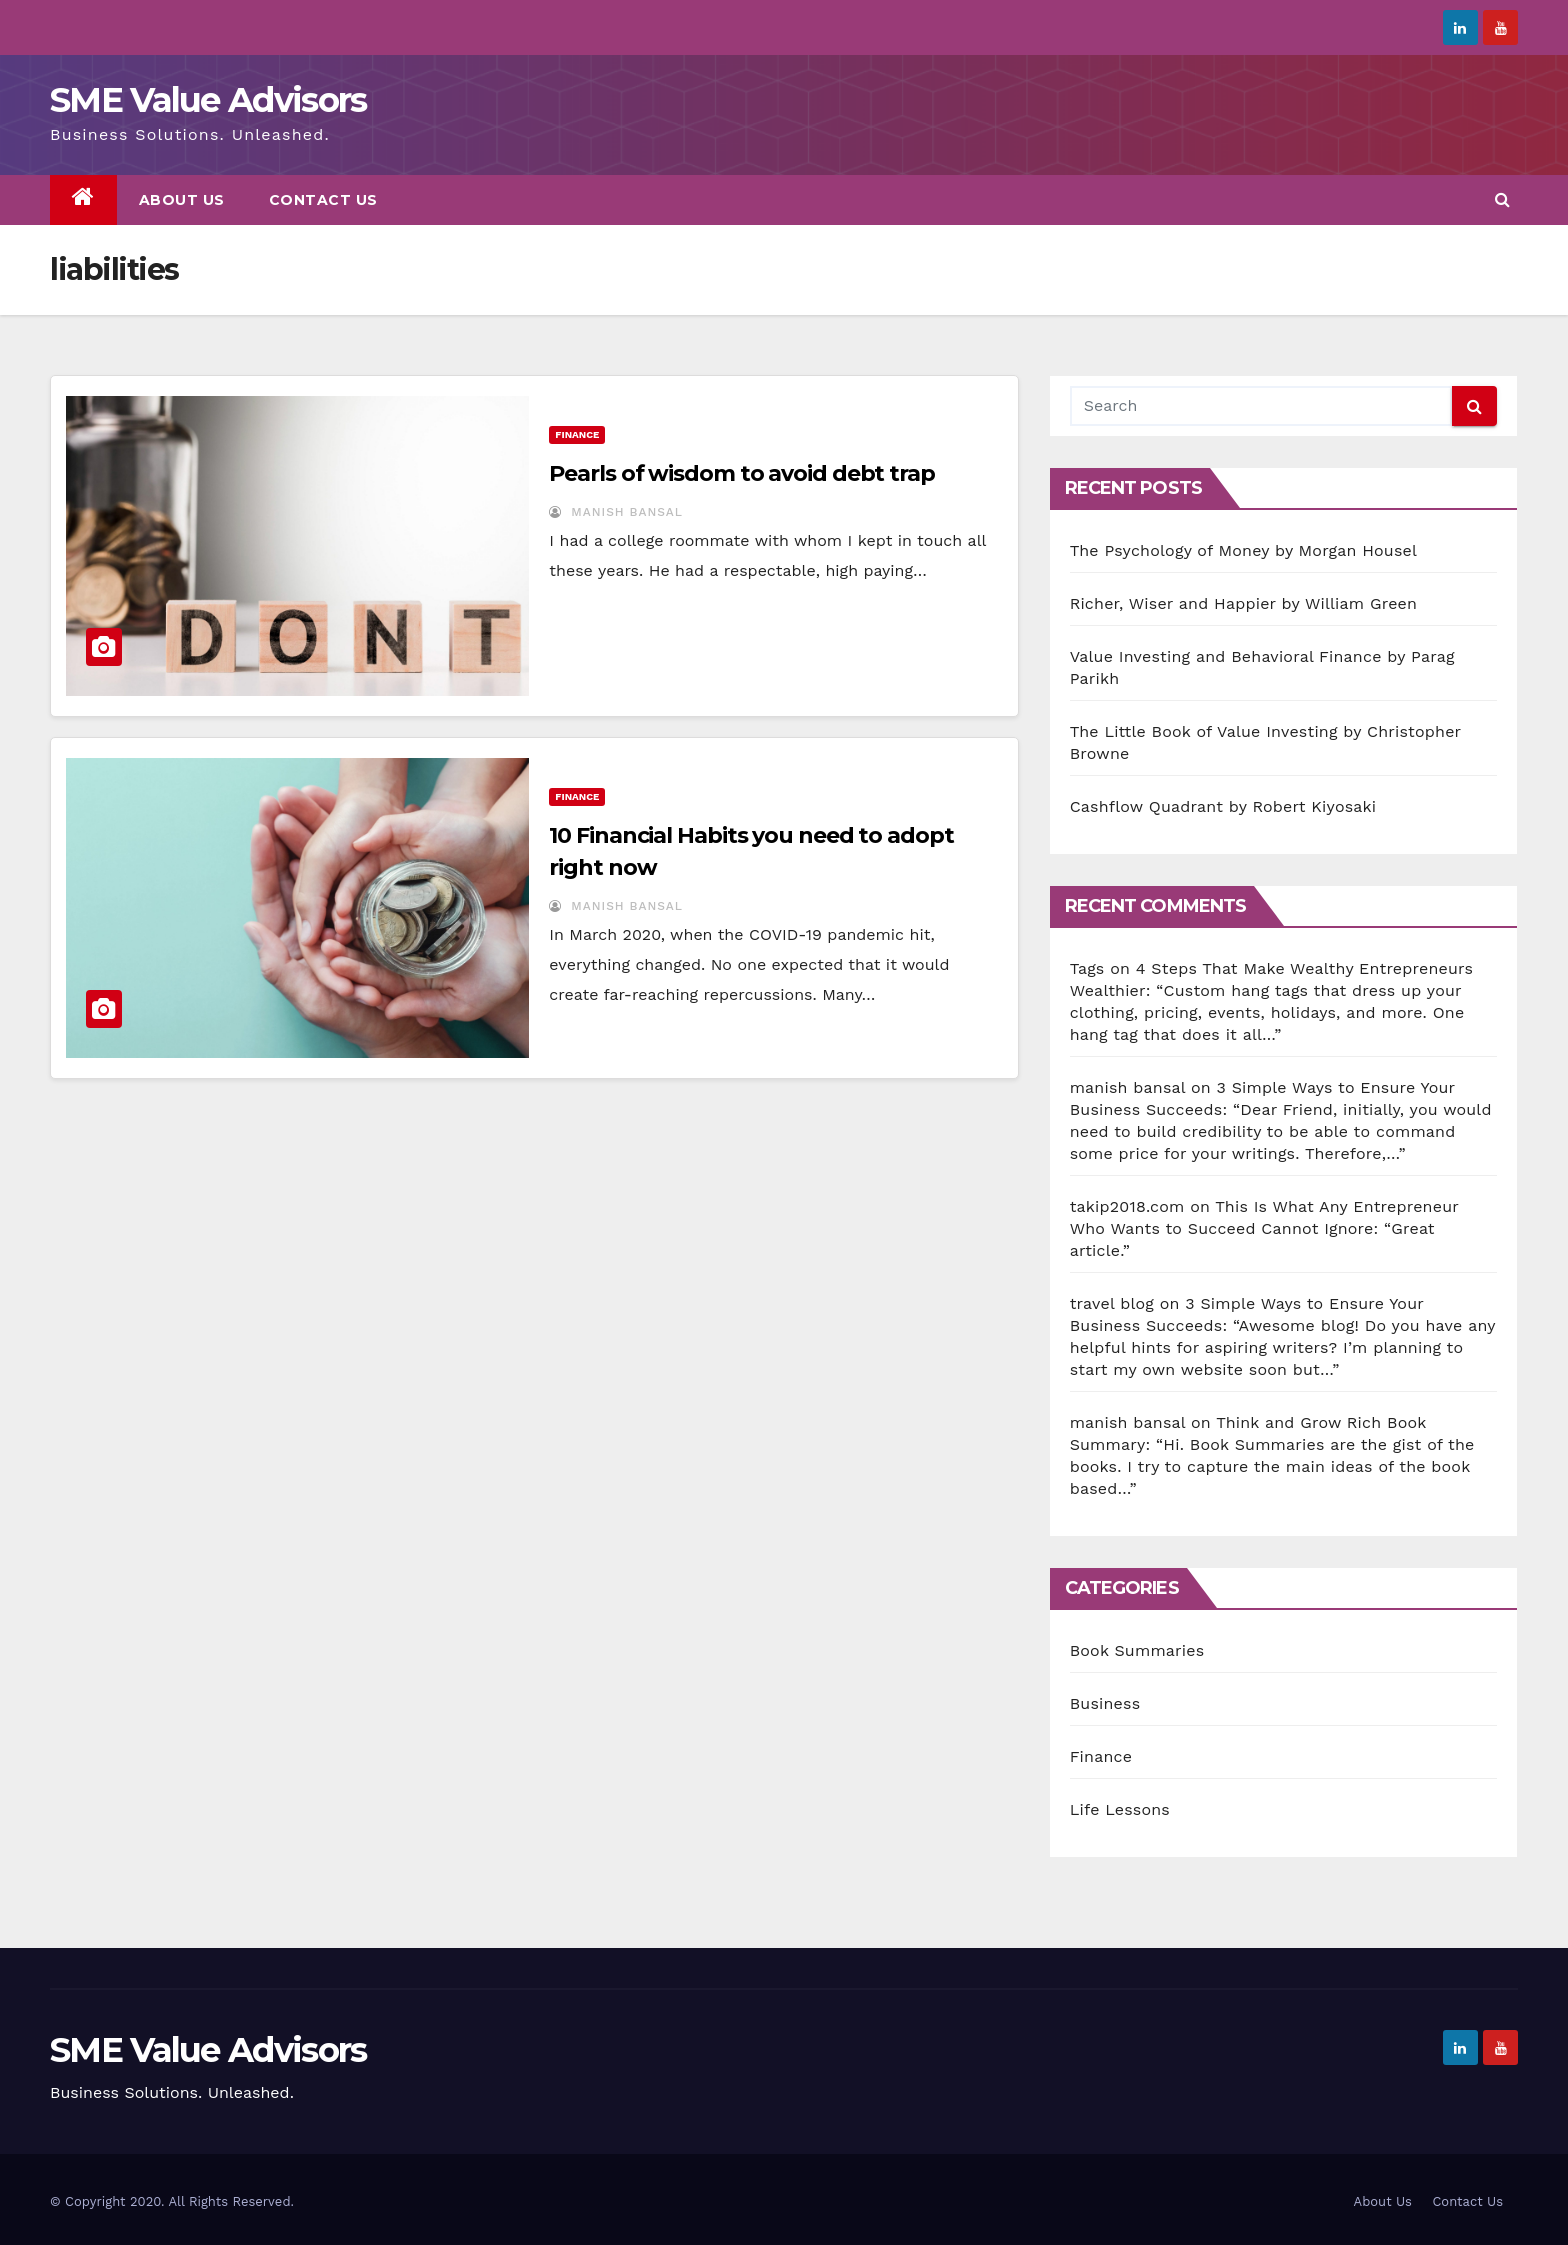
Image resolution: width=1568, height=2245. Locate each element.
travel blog (1112, 1303)
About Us (182, 200)
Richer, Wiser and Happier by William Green (1244, 603)
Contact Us (323, 200)
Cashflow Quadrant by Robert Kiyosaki (1223, 806)
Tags (1087, 968)
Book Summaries (1137, 1650)
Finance (577, 434)
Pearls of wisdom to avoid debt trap (742, 473)
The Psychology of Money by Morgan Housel (1243, 550)
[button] (1502, 199)
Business (1105, 1703)
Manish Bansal (616, 512)
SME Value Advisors (208, 100)
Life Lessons (1120, 1809)
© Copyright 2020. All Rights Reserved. (172, 2201)
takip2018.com (1127, 1206)
